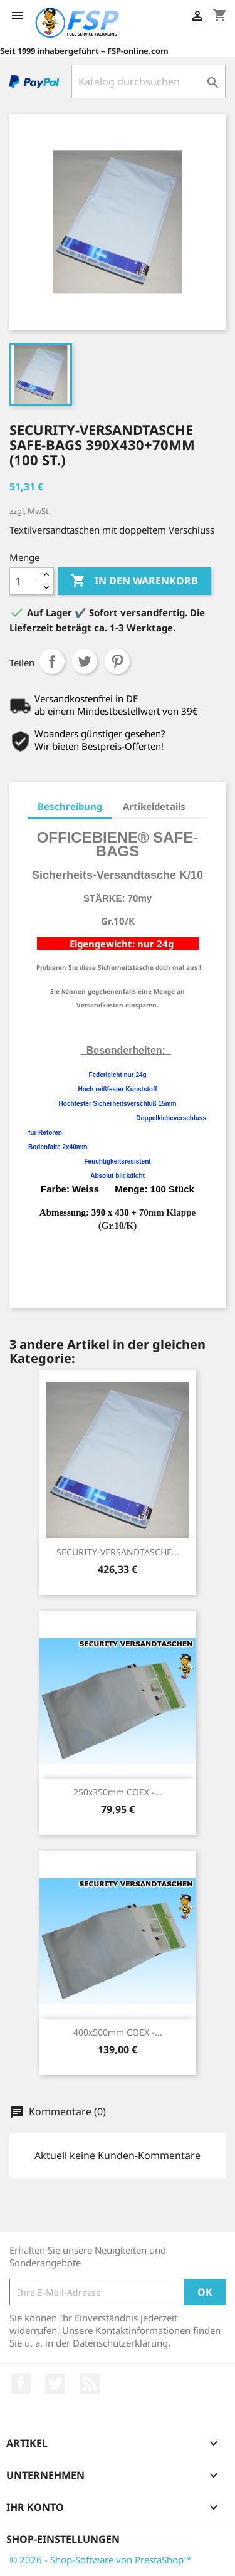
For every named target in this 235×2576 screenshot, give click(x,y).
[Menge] (24, 581)
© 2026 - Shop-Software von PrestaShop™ (100, 2559)
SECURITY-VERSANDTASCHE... (117, 1552)
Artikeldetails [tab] (154, 806)
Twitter (55, 2384)
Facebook (21, 2384)
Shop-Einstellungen (63, 2539)
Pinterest (117, 661)
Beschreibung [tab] (70, 806)
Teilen (52, 661)
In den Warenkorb (134, 581)
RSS (90, 2384)
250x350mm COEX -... (117, 1792)
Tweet (84, 661)
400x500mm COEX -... (117, 2032)
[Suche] (148, 81)
